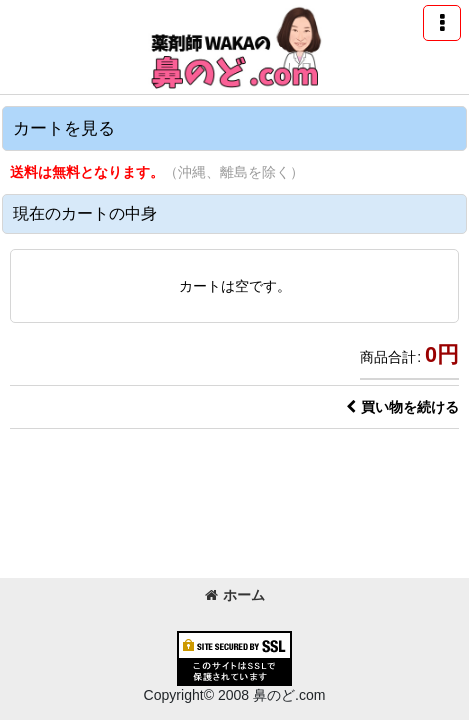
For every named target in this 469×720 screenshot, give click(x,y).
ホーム (235, 595)
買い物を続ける (402, 407)
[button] (442, 23)
